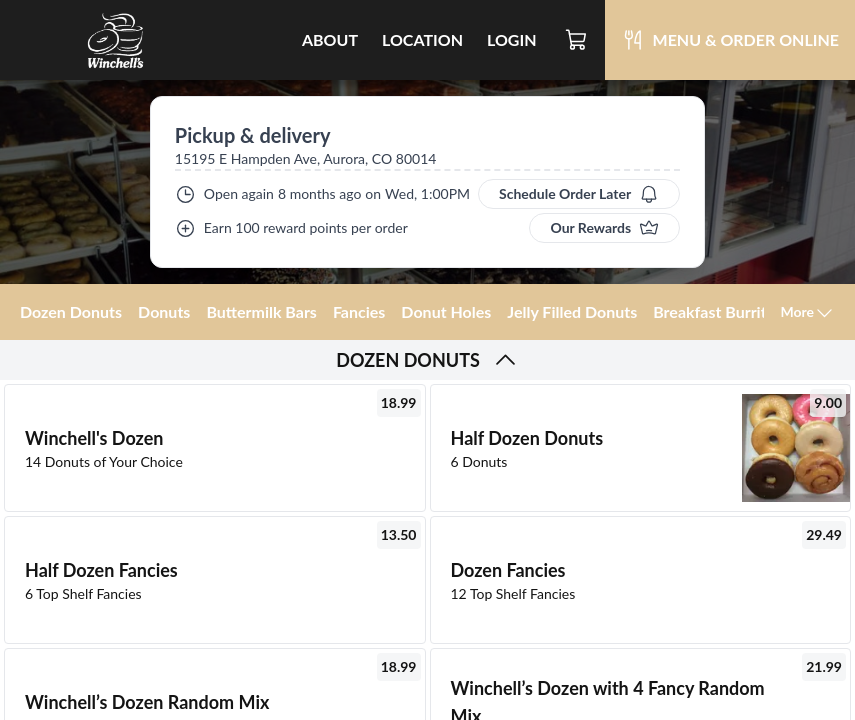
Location (422, 39)
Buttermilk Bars (261, 311)
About (330, 39)
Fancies (359, 311)
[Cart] (577, 40)
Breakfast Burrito (714, 311)
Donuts (164, 311)
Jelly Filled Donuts (572, 311)
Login (512, 39)
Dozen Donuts (71, 311)
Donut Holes (446, 311)
